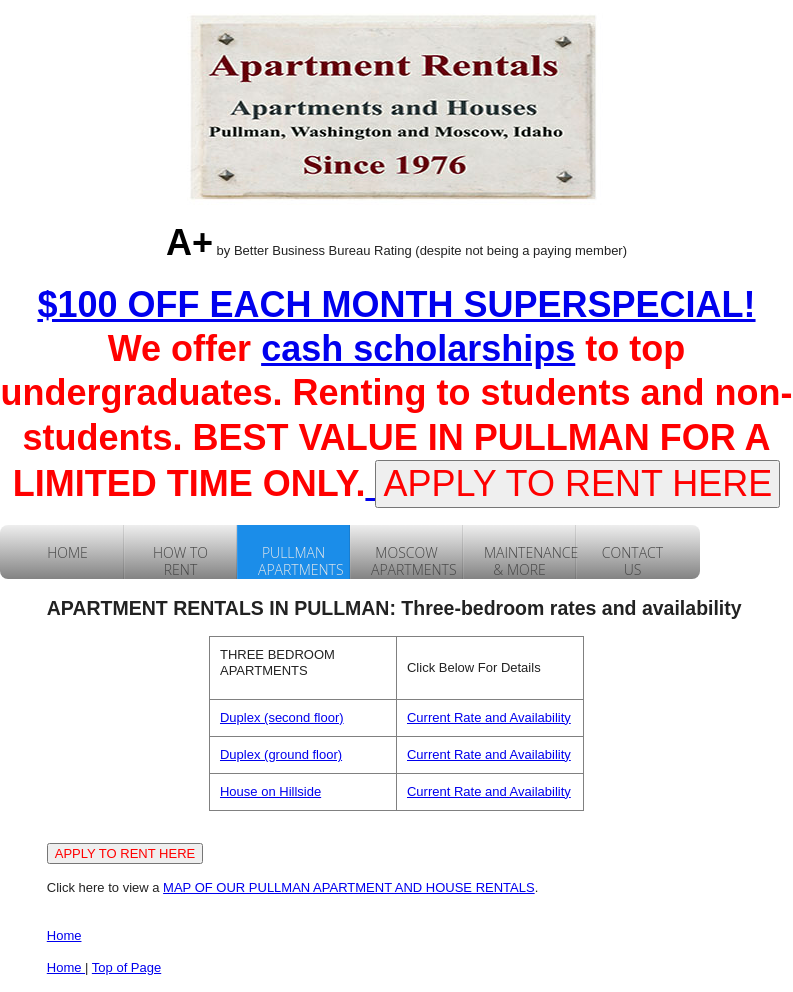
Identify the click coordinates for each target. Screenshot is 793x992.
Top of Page (126, 967)
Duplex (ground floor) (281, 754)
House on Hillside (270, 791)
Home (64, 935)
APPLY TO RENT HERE (577, 483)
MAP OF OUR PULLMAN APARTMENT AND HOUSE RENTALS (349, 887)
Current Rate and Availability (489, 717)
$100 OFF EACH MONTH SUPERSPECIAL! (396, 304)
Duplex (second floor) (282, 717)
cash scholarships (418, 348)
